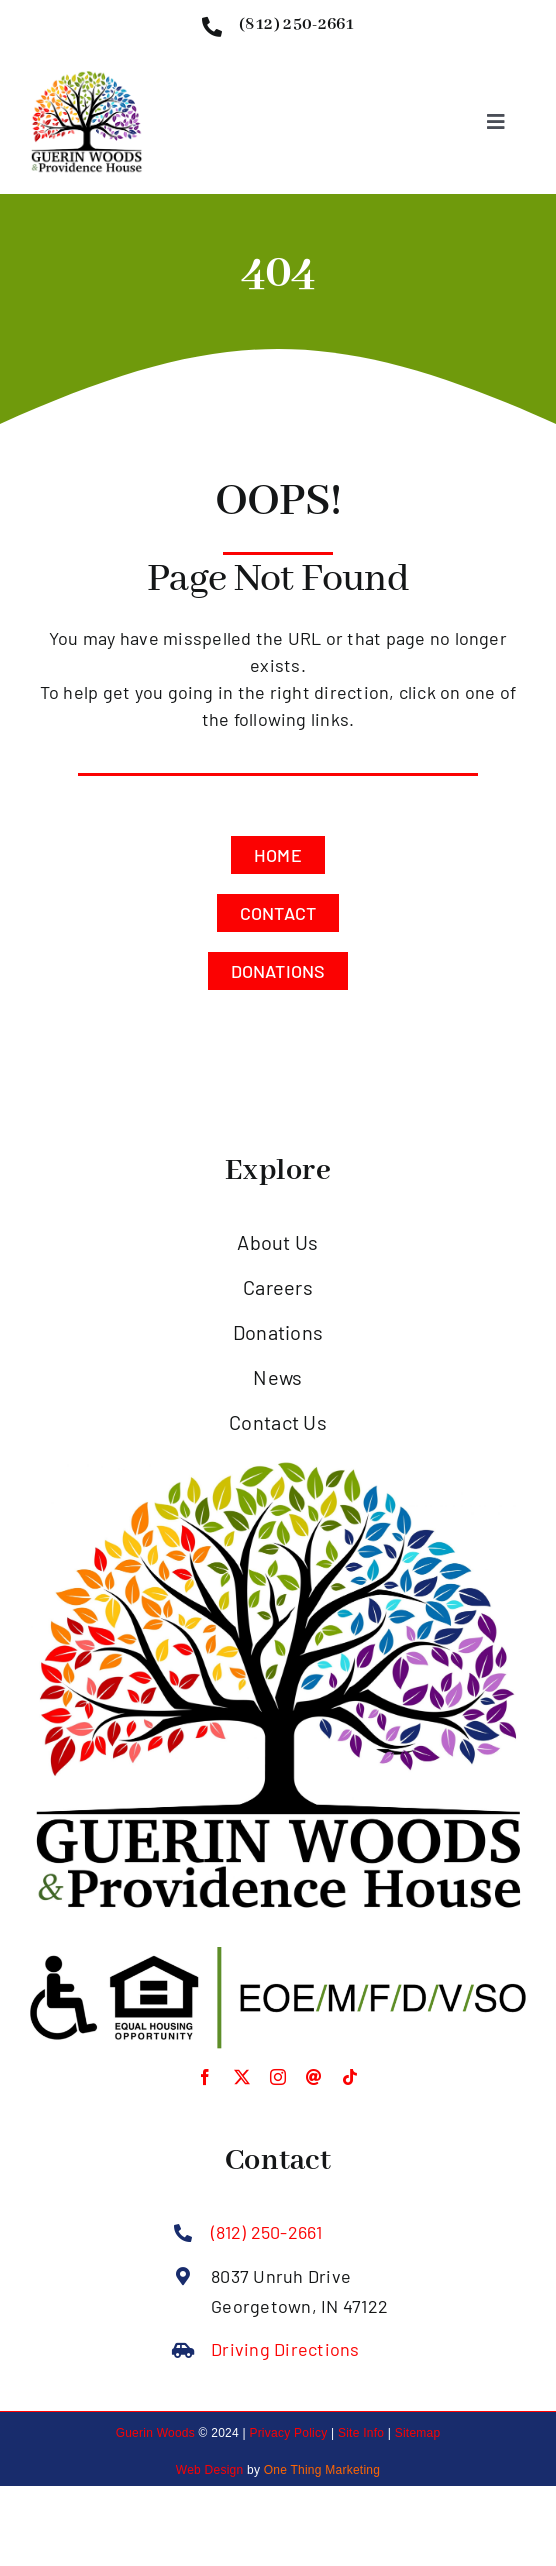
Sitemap (418, 2433)
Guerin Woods (155, 2433)
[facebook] (205, 2077)
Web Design (210, 2470)
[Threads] (314, 2077)
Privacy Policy (288, 2433)
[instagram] (278, 2077)
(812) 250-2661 (266, 2232)
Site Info (361, 2433)
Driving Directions (285, 2349)
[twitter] (242, 2077)
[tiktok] (350, 2077)
